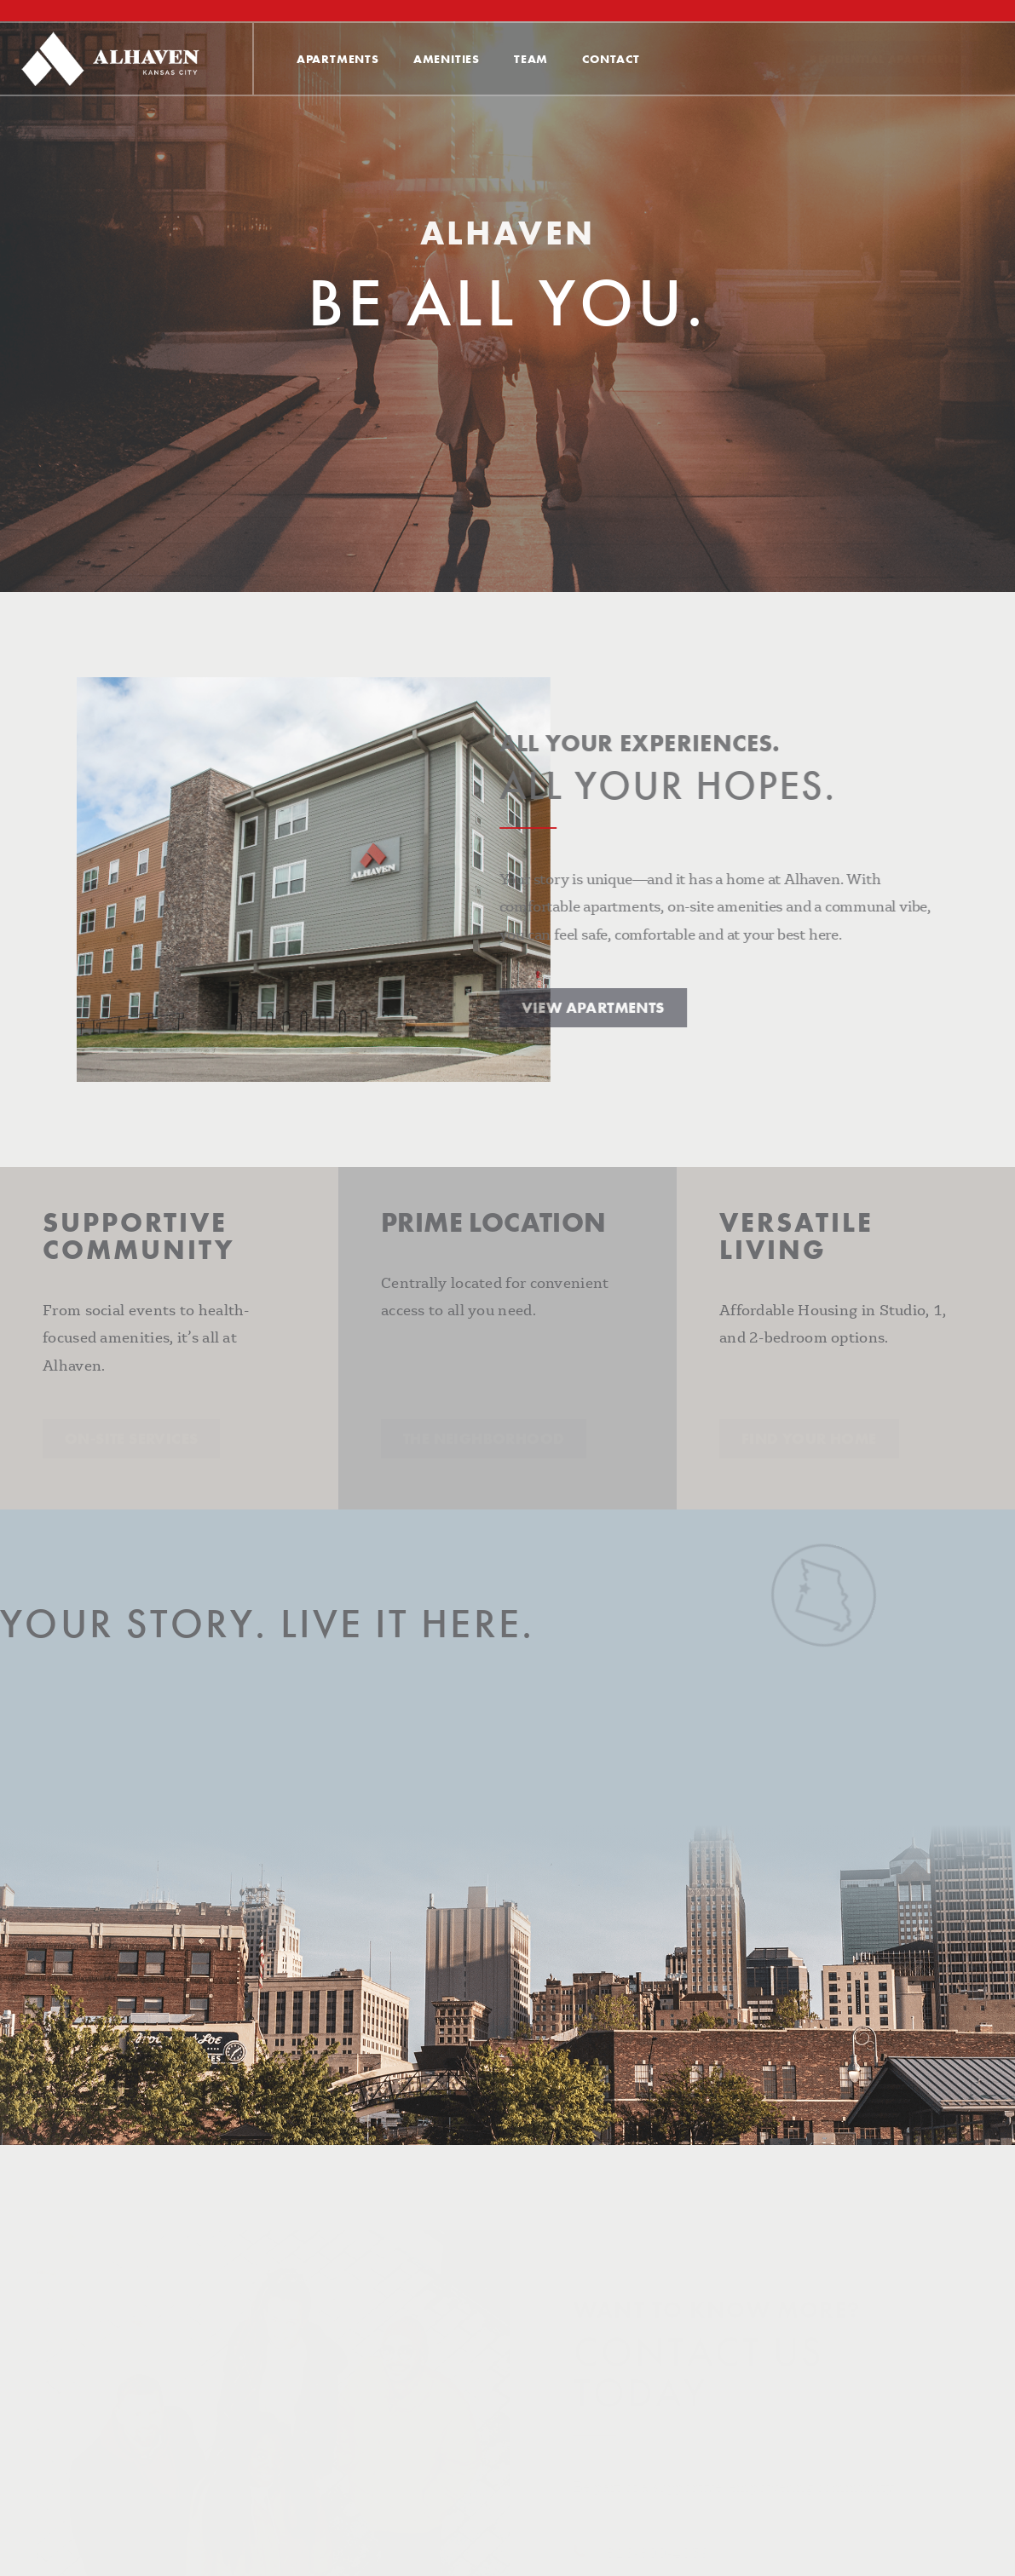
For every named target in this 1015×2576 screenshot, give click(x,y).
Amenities (446, 58)
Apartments (338, 58)
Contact (611, 58)
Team (531, 58)
